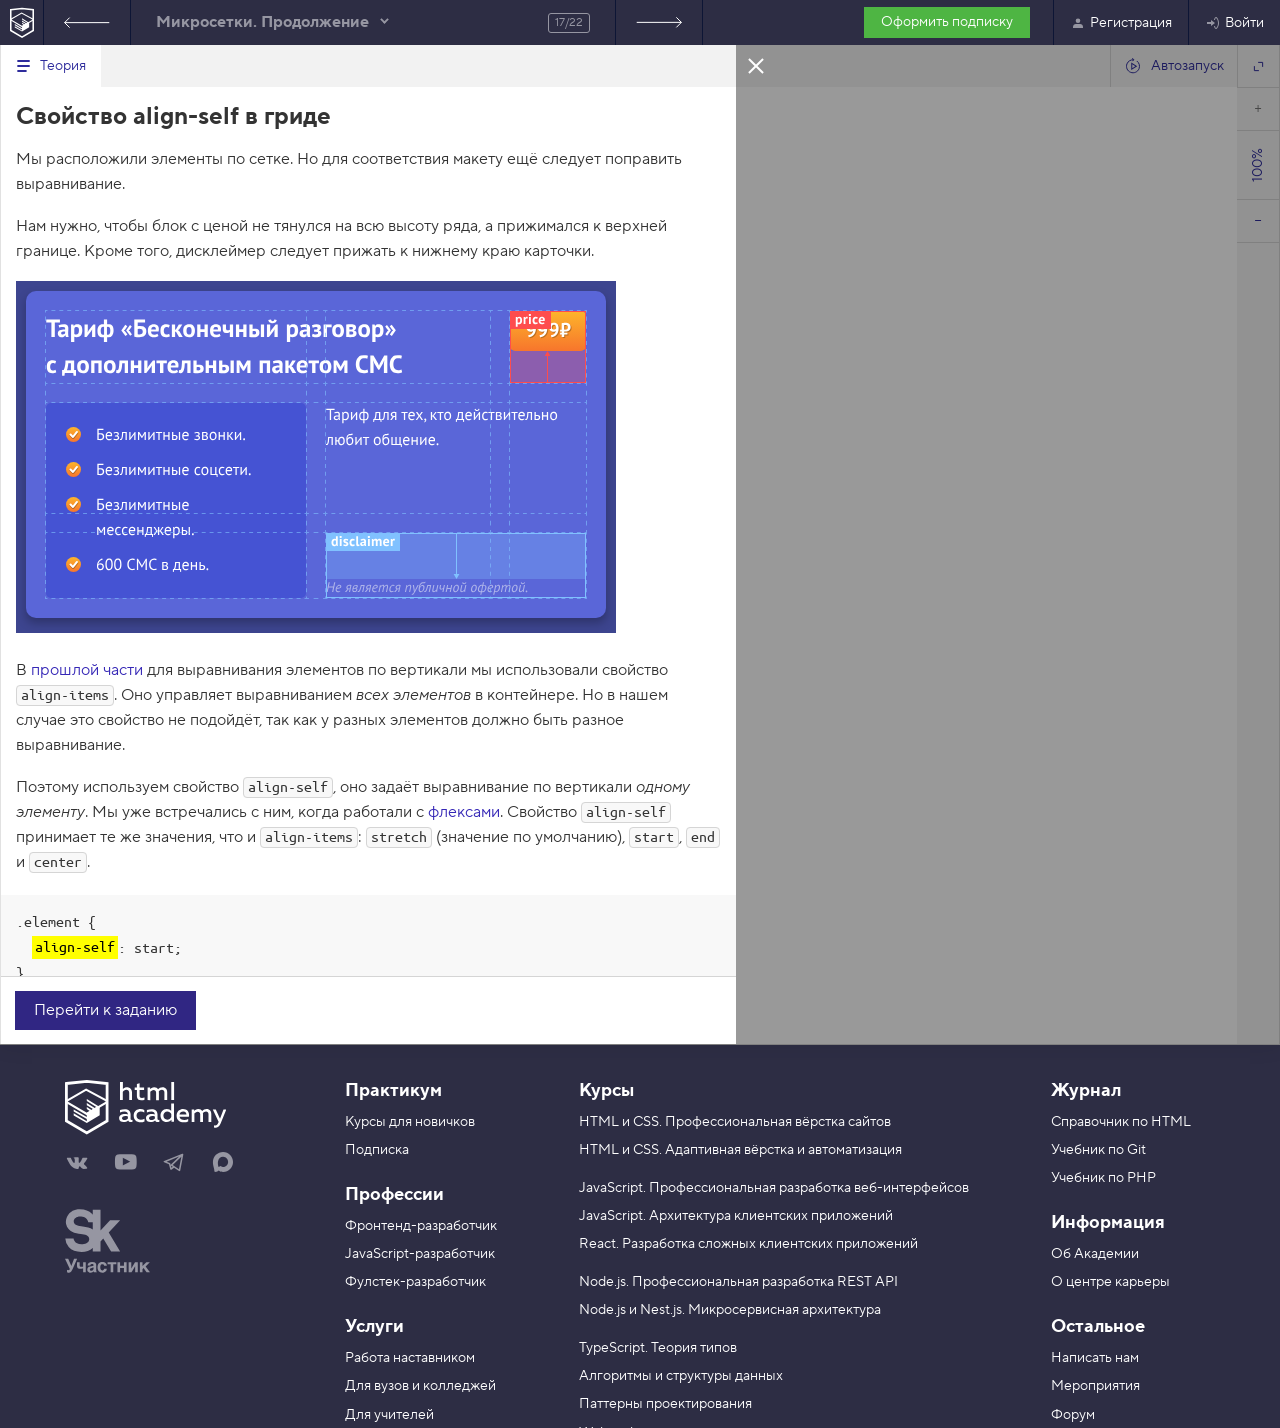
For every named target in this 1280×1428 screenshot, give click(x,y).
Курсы (606, 1090)
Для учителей (389, 1415)
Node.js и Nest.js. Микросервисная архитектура (730, 1310)
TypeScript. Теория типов (658, 1348)
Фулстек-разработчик (415, 1282)
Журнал (1086, 1090)
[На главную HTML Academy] (21, 22)
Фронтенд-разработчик (421, 1226)
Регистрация (1121, 23)
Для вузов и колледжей (420, 1386)
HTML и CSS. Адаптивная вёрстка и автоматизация (740, 1150)
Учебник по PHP (1103, 1178)
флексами (464, 812)
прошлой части (87, 670)
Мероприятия (1095, 1386)
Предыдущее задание (87, 22)
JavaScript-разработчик (420, 1254)
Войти (1234, 23)
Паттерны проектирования (665, 1404)
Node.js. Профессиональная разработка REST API (738, 1282)
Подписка (377, 1150)
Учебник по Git (1098, 1150)
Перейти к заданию (105, 1010)
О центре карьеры (1110, 1282)
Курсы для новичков (410, 1122)
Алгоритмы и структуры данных (681, 1376)
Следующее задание (659, 22)
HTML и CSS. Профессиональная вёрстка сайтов (735, 1122)
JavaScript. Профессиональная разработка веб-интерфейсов (774, 1188)
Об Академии (1095, 1254)
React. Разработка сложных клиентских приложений (748, 1244)
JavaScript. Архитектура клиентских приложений (736, 1216)
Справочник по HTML (1121, 1122)
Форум (1073, 1415)
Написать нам (1095, 1358)
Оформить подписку (947, 22)
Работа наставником (410, 1358)
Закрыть (756, 65)
